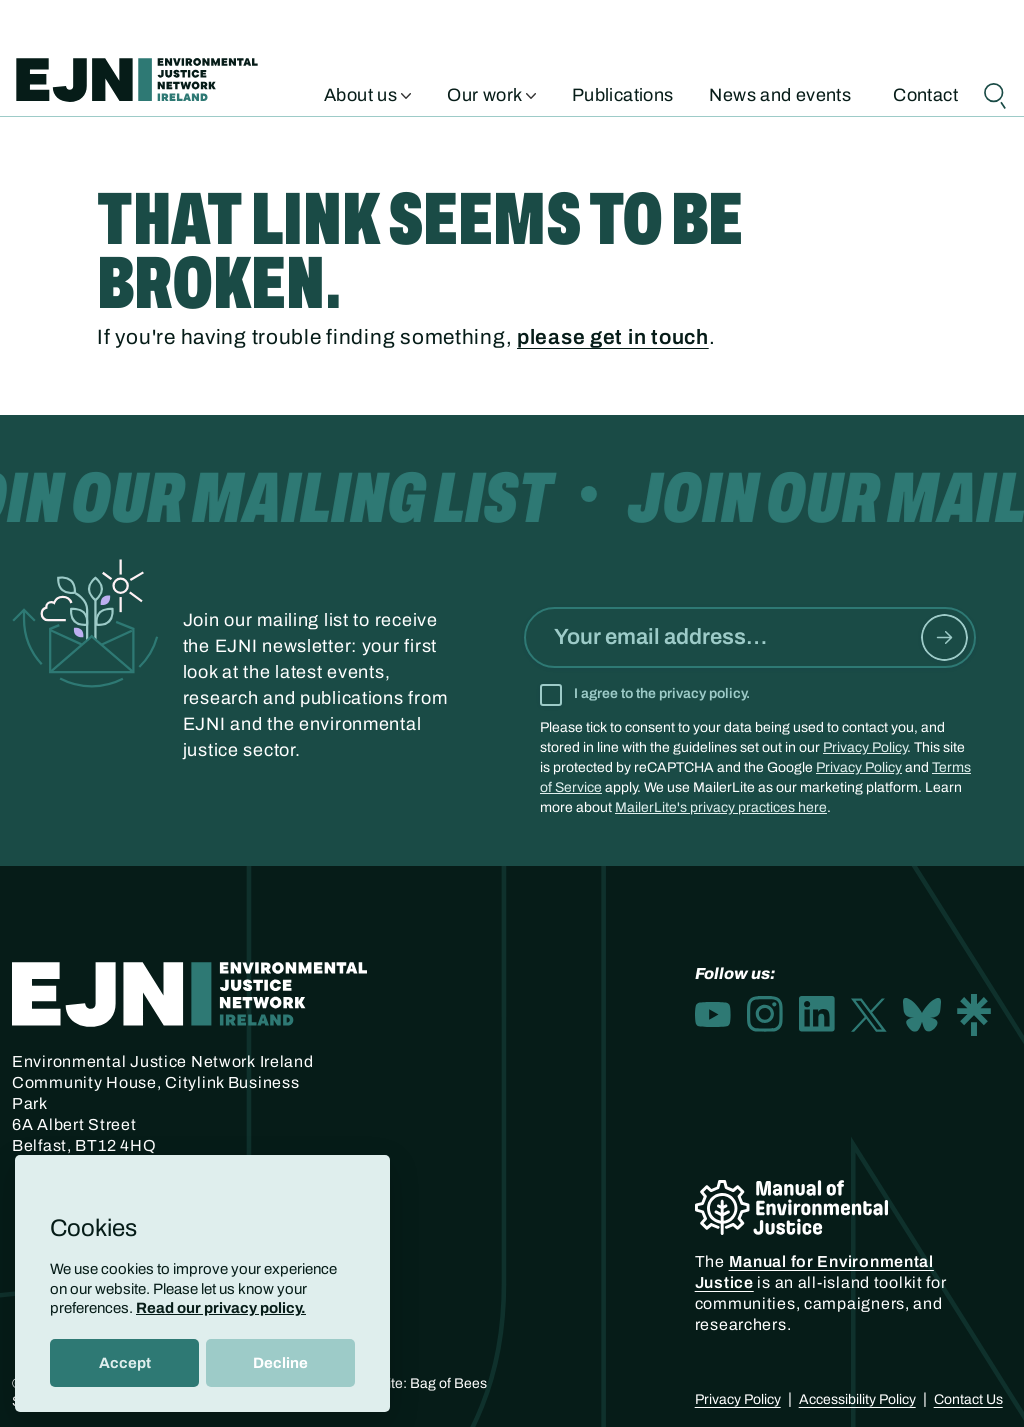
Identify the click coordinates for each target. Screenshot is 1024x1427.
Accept (125, 1363)
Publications (623, 93)
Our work (491, 93)
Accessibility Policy (857, 1399)
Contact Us (968, 1399)
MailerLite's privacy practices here (721, 807)
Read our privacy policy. (221, 1308)
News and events (780, 93)
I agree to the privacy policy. (662, 693)
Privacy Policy (865, 747)
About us (367, 93)
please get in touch (613, 337)
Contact (925, 93)
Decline (280, 1363)
